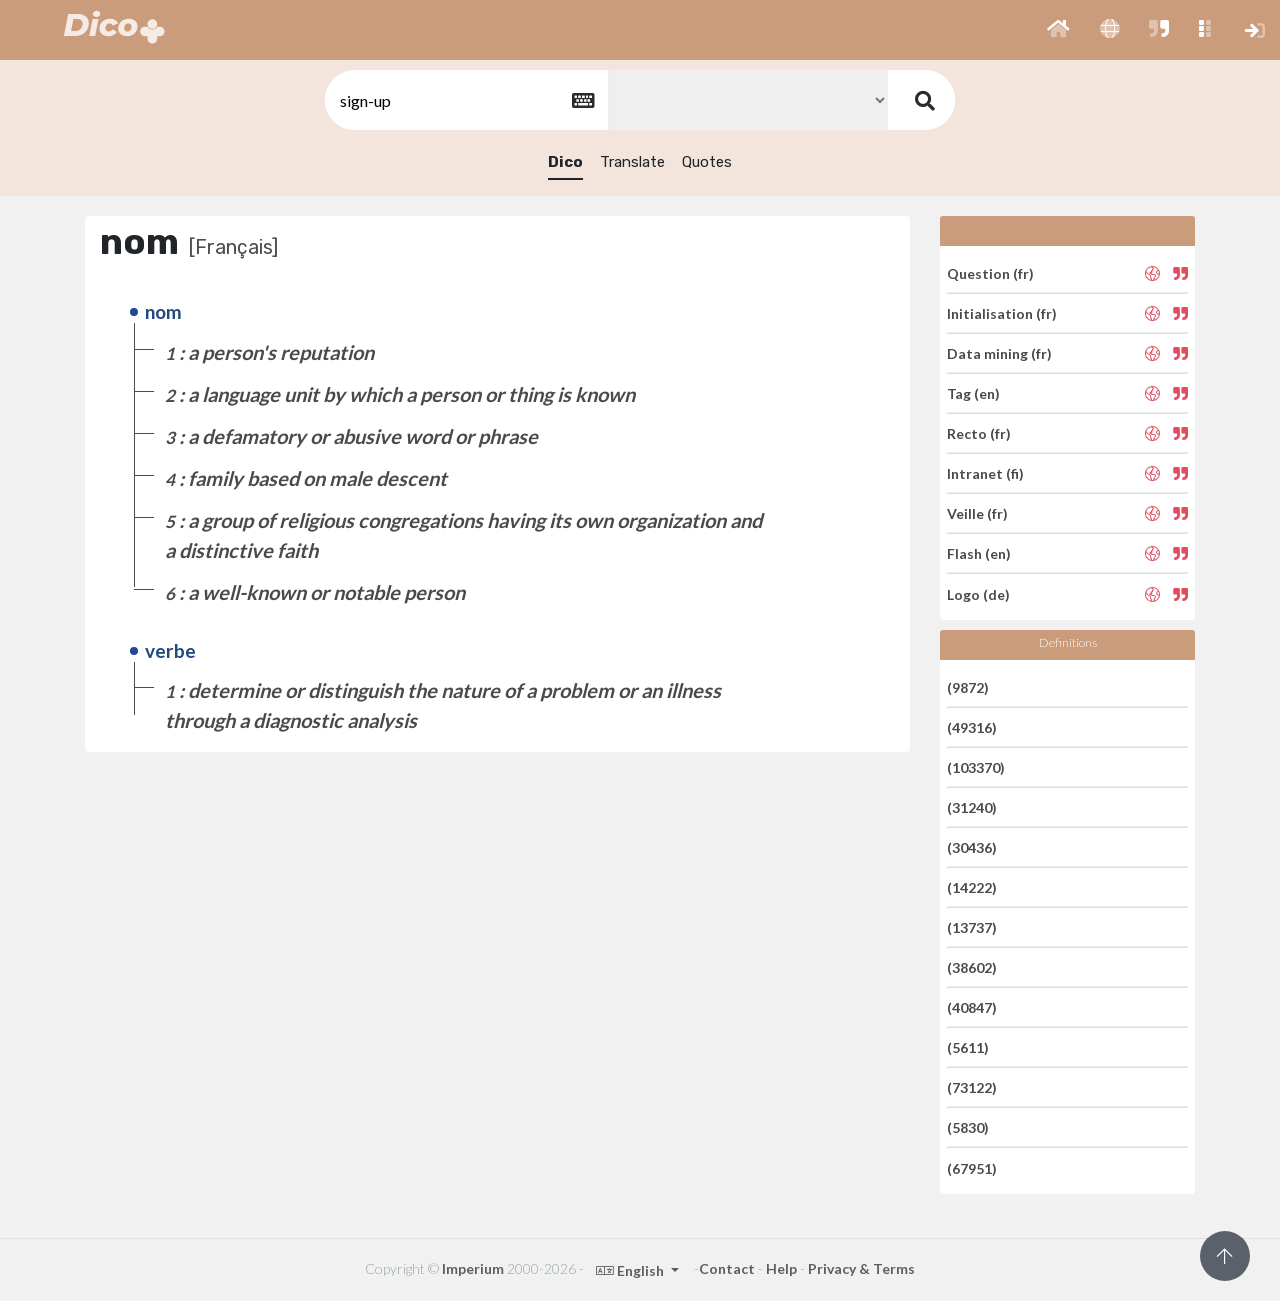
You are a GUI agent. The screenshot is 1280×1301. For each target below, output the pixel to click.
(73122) (972, 1087)
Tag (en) (973, 393)
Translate (632, 162)
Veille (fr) (977, 513)
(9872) (968, 686)
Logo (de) (978, 593)
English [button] (631, 1270)
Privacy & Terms (861, 1268)
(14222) (972, 887)
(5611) (968, 1047)
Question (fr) (990, 272)
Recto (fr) (979, 433)
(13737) (972, 927)
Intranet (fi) (985, 473)
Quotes (707, 162)
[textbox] (465, 100)
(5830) (968, 1127)
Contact (727, 1268)
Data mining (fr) (999, 353)
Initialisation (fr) (1002, 313)
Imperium (473, 1268)
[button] (1058, 30)
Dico (565, 162)
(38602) (972, 967)
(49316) (972, 727)
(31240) (972, 807)
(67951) (972, 1167)
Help (781, 1268)
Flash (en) (979, 553)
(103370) (976, 767)
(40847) (972, 1007)
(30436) (972, 847)
